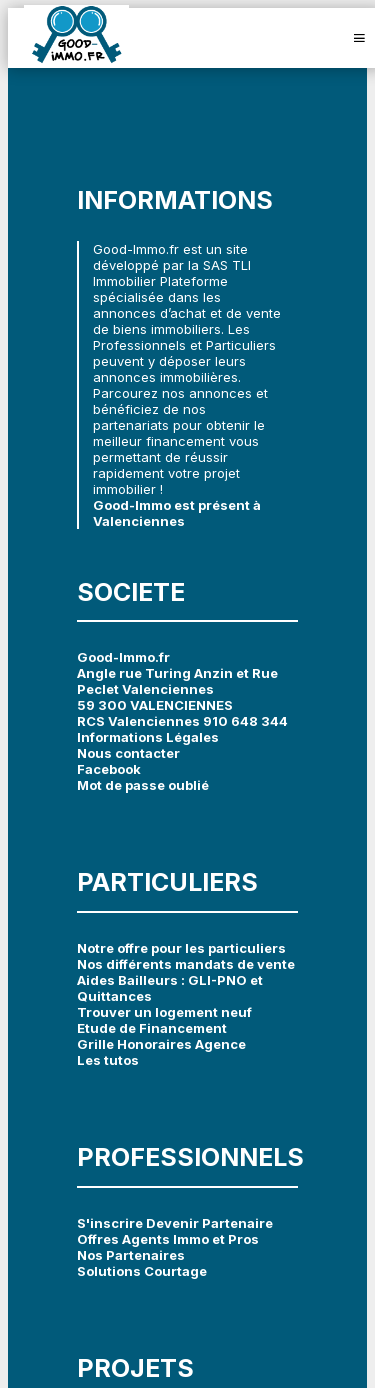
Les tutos (108, 1060)
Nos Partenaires (131, 1255)
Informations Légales (148, 737)
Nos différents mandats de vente (186, 964)
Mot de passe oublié (143, 785)
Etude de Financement (152, 1028)
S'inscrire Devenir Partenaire (175, 1223)
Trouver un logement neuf (164, 1012)
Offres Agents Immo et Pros (168, 1239)
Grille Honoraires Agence (161, 1044)
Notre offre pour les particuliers (181, 948)
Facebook (109, 769)
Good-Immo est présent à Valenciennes (177, 513)
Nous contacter (128, 753)
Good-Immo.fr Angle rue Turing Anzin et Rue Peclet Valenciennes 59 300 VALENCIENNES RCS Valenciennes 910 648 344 (182, 689)
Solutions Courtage (142, 1271)
